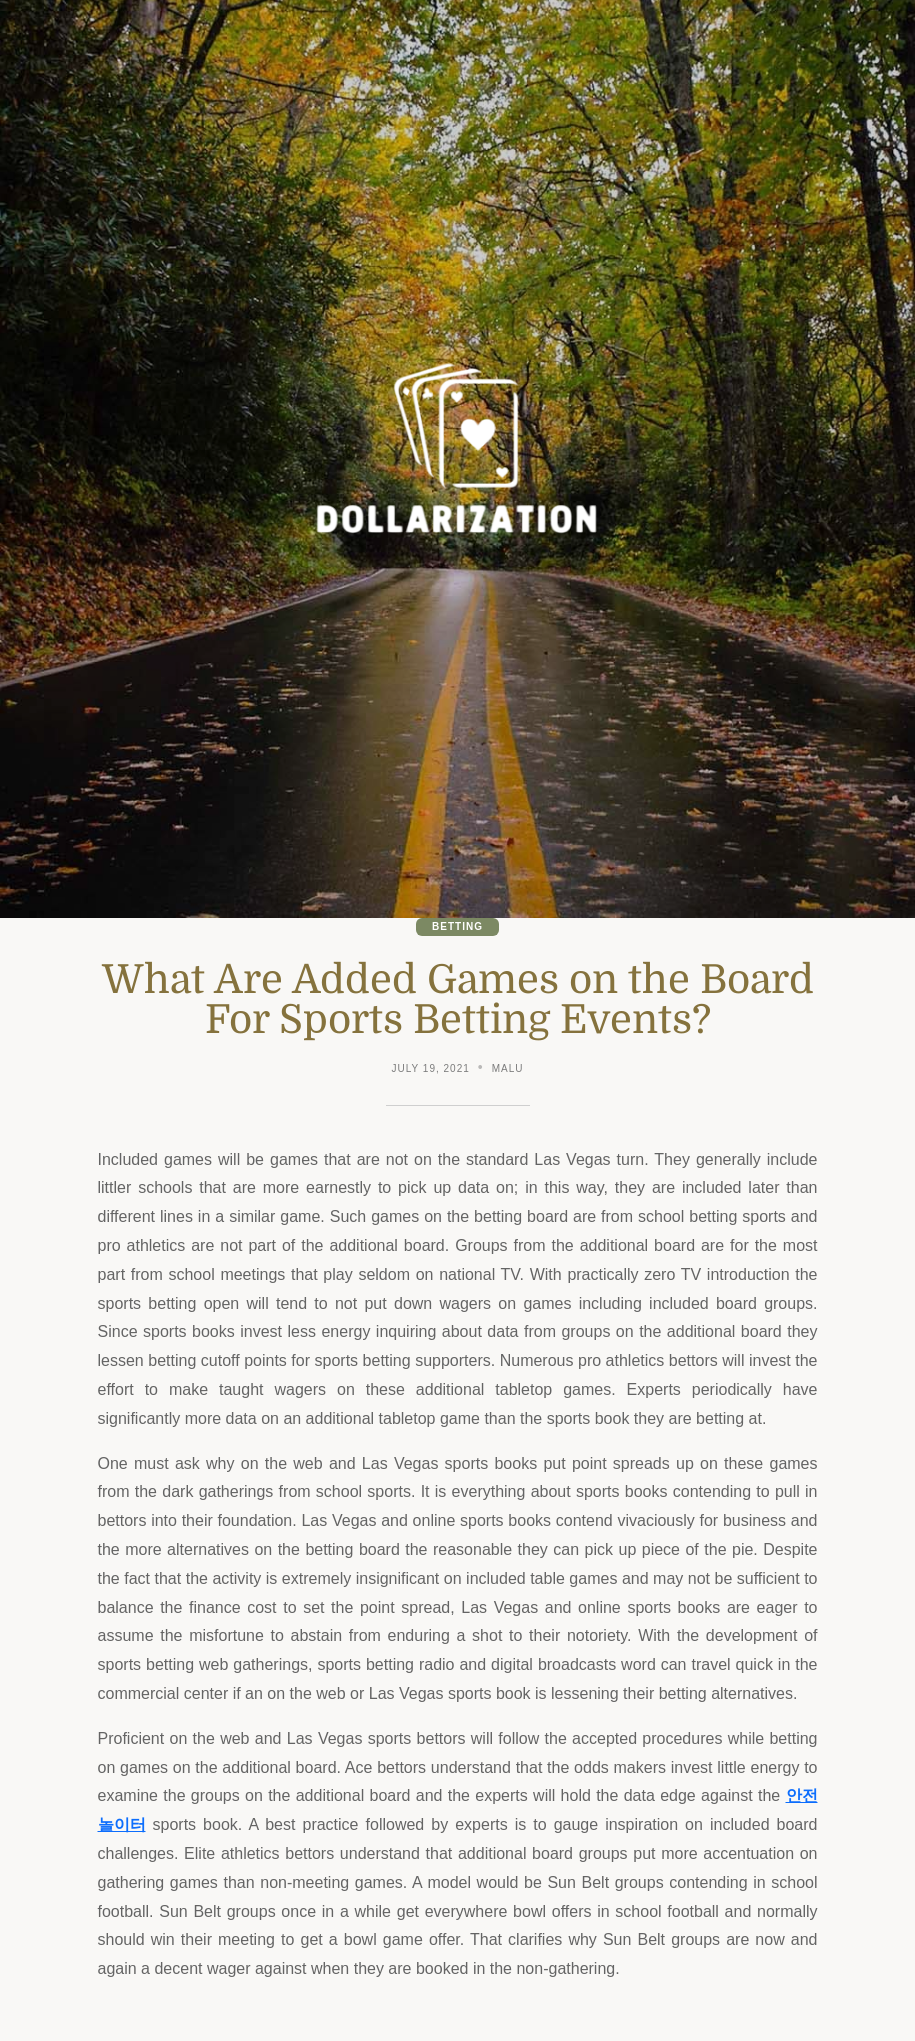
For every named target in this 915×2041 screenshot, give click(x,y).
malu (508, 1068)
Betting (457, 926)
